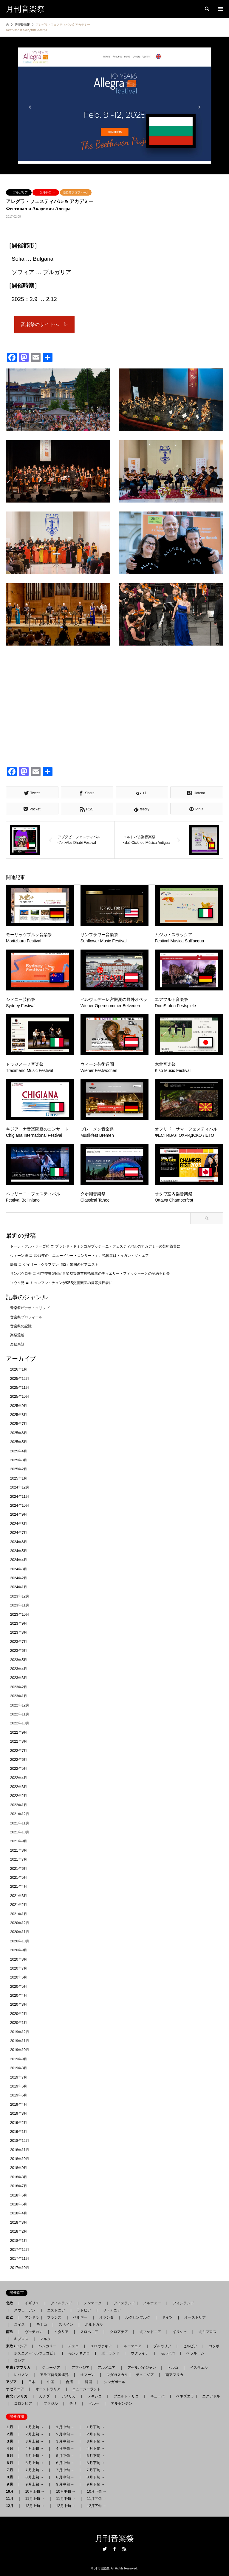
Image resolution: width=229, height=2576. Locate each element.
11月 (11, 2499)
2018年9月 (18, 2168)
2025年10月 (19, 1396)
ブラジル (50, 2403)
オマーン (87, 2375)
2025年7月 (18, 1424)
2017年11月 (19, 2259)
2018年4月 (18, 2213)
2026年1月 (18, 1369)
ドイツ (167, 2317)
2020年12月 (19, 1923)
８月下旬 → (95, 2477)
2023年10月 (19, 1614)
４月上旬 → (34, 2448)
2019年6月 (18, 2086)
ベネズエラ (183, 2396)
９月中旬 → (65, 2484)
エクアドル (209, 2396)
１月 (11, 2427)
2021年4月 (18, 1886)
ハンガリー (47, 2346)
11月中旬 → (65, 2499)
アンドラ (30, 2317)
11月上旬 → (34, 2499)
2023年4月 (18, 1669)
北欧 (11, 2303)
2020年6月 (18, 1977)
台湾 (69, 2382)
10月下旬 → (96, 2491)
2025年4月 (18, 1451)
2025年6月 (18, 1433)
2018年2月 (18, 2231)
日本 (32, 2382)
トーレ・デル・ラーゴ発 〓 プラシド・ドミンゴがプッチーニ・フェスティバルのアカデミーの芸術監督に (95, 1246)
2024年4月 (18, 1560)
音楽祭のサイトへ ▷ (44, 324)
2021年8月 (18, 1850)
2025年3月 (18, 1460)
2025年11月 (19, 1387)
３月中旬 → (65, 2441)
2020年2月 (18, 2014)
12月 (11, 2506)
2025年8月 (18, 1415)
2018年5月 (18, 2204)
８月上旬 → (34, 2477)
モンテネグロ (79, 2353)
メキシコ (94, 2396)
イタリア (61, 2332)
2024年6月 (18, 1542)
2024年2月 (18, 1578)
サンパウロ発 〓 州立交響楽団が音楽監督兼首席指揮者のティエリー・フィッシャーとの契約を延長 (90, 1273)
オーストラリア (48, 2389)
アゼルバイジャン (142, 2367)
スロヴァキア (101, 2346)
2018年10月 (19, 2159)
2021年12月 (19, 1814)
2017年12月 (19, 2250)
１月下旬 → (95, 2427)
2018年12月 (19, 2141)
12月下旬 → (96, 2506)
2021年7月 (18, 1859)
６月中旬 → (65, 2463)
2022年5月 (18, 1769)
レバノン (21, 2375)
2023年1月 (18, 1696)
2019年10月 (19, 2050)
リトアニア (111, 2310)
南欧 (11, 2332)
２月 (11, 2434)
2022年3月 (18, 1787)
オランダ (106, 2317)
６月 (11, 2463)
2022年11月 (19, 1714)
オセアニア (16, 2389)
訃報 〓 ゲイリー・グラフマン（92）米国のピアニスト (54, 1264)
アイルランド (61, 2303)
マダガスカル (115, 2375)
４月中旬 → (65, 2448)
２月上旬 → (34, 2434)
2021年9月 (18, 1841)
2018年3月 (18, 2222)
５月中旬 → (65, 2456)
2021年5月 (18, 1877)
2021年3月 (18, 1896)
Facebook (114, 2549)
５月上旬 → (34, 2456)
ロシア (19, 2360)
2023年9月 (18, 1623)
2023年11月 (19, 1605)
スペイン (66, 2324)
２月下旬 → (95, 2434)
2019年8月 (18, 2068)
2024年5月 (18, 1551)
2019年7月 (18, 2077)
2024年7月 (18, 1533)
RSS (124, 2549)
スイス (19, 2324)
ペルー (94, 2403)
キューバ (157, 2396)
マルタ (45, 2339)
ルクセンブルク (138, 2317)
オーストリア (195, 2317)
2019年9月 (18, 2059)
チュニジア (144, 2375)
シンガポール (114, 2382)
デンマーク (92, 2303)
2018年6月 (18, 2195)
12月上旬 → (34, 2506)
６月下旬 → (95, 2463)
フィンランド (183, 2303)
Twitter (105, 2549)
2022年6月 (18, 1760)
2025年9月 (18, 1406)
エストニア (56, 2310)
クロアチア (118, 2332)
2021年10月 (19, 1832)
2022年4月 (18, 1778)
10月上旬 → (34, 2491)
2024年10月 (19, 1505)
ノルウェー (152, 2303)
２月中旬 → (47, 192)
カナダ (44, 2396)
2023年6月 (18, 1651)
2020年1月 (18, 2023)
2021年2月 (18, 1905)
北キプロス (207, 2332)
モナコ (42, 2324)
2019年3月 (18, 2113)
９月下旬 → (95, 2484)
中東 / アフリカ (20, 2367)
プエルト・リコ (126, 2396)
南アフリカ (174, 2375)
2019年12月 (19, 2032)
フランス (54, 2317)
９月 (11, 2484)
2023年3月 (18, 1678)
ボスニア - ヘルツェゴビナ (35, 2353)
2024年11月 (19, 1496)
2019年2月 (18, 2123)
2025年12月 (19, 1379)
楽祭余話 (17, 1344)
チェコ (73, 2346)
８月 (11, 2477)
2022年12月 (19, 1705)
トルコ (173, 2367)
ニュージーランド (86, 2389)
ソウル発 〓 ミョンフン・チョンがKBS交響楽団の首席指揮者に (61, 1283)
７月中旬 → (65, 2470)
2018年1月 (18, 2241)
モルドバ (167, 2353)
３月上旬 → (34, 2441)
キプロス (21, 2339)
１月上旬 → (34, 2427)
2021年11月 (19, 1823)
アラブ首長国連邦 (54, 2375)
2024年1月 (18, 1587)
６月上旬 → (34, 2463)
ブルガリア (20, 192)
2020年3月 (18, 2004)
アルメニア (106, 2367)
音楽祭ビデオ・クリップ (29, 1308)
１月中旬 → (65, 2427)
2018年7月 (18, 2186)
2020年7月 (18, 1968)
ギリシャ (180, 2332)
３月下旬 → (95, 2441)
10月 (11, 2491)
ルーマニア (132, 2346)
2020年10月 (19, 1941)
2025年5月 (18, 1442)
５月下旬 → (95, 2456)
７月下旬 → (95, 2470)
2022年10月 (19, 1723)
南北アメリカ (18, 2396)
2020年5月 (18, 1986)
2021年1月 (18, 1914)
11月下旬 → (96, 2499)
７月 (11, 2470)
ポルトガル (93, 2324)
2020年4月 (18, 1995)
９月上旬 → (34, 2484)
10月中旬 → (65, 2491)
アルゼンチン (119, 2403)
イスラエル (198, 2367)
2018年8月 (18, 2177)
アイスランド (122, 2303)
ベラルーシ (195, 2353)
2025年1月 (18, 1478)
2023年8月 (18, 1632)
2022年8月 (18, 1741)
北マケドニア (150, 2332)
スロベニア (89, 2332)
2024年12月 (19, 1487)
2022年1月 (18, 1805)
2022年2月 (18, 1796)
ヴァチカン (33, 2332)
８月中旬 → (65, 2477)
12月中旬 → (65, 2506)
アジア (13, 2382)
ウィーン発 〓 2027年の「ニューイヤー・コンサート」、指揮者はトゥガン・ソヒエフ (79, 1256)
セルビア (190, 2346)
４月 (11, 2448)
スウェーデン (24, 2310)
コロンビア (22, 2403)
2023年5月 (18, 1660)
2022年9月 (18, 1732)
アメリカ (68, 2396)
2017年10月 (19, 2268)
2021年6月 (18, 1869)
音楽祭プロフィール (75, 192)
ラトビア (84, 2310)
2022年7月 (18, 1751)
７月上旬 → (34, 2470)
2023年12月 (19, 1596)
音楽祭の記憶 (21, 1326)
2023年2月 (18, 1687)
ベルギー (80, 2317)
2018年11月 (19, 2150)
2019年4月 (18, 2104)
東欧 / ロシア (18, 2346)
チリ (73, 2403)
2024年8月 (18, 1524)
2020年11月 (19, 1932)
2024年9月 (18, 1514)
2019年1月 (18, 2132)
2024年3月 (18, 1569)
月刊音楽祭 (114, 2538)
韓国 (88, 2382)
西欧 (11, 2317)
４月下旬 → (95, 2448)
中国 (51, 2382)
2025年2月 (18, 1469)
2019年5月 (18, 2095)
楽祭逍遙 (17, 1335)
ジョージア (51, 2367)
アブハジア (78, 2367)
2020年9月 (18, 1950)
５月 (11, 2456)
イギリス (32, 2303)
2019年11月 (19, 2041)
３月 (11, 2441)
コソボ (214, 2346)
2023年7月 (18, 1642)
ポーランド (110, 2353)
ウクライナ (139, 2353)
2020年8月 (18, 1959)
